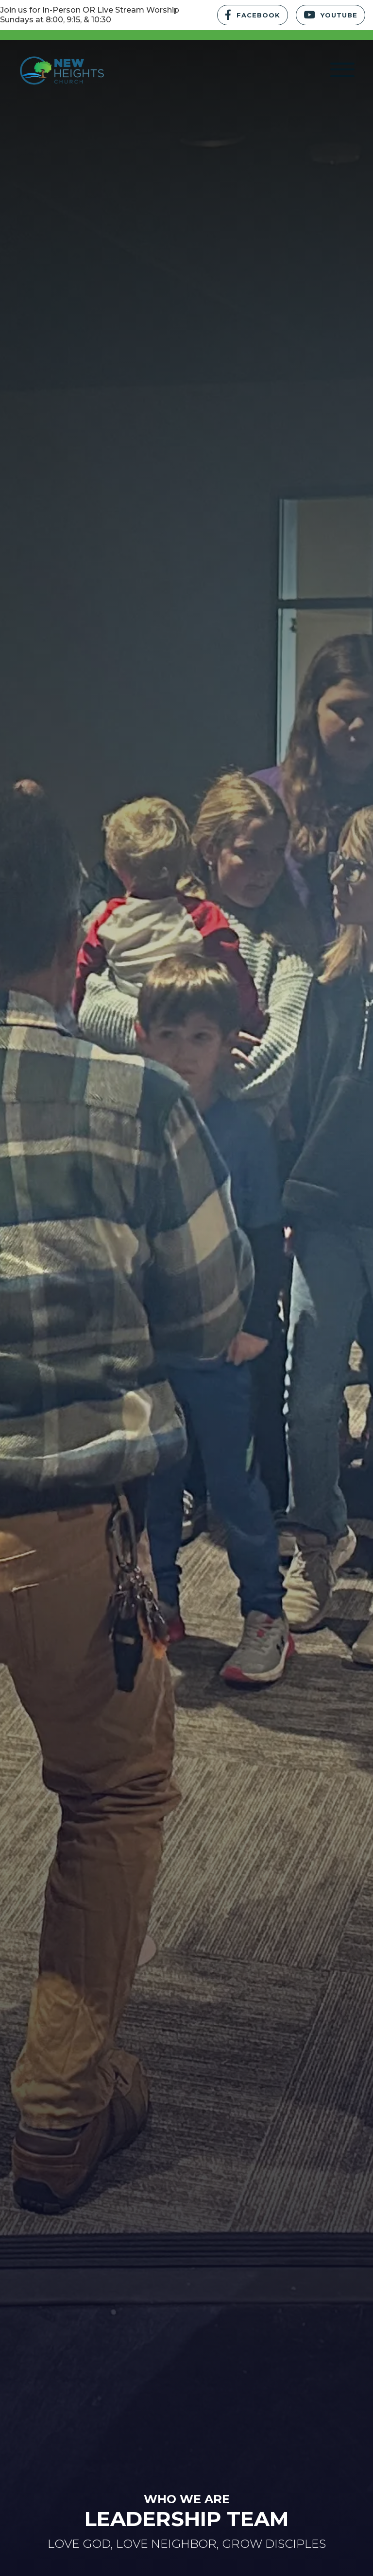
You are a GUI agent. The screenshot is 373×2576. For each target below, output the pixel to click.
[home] (58, 70)
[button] (342, 70)
